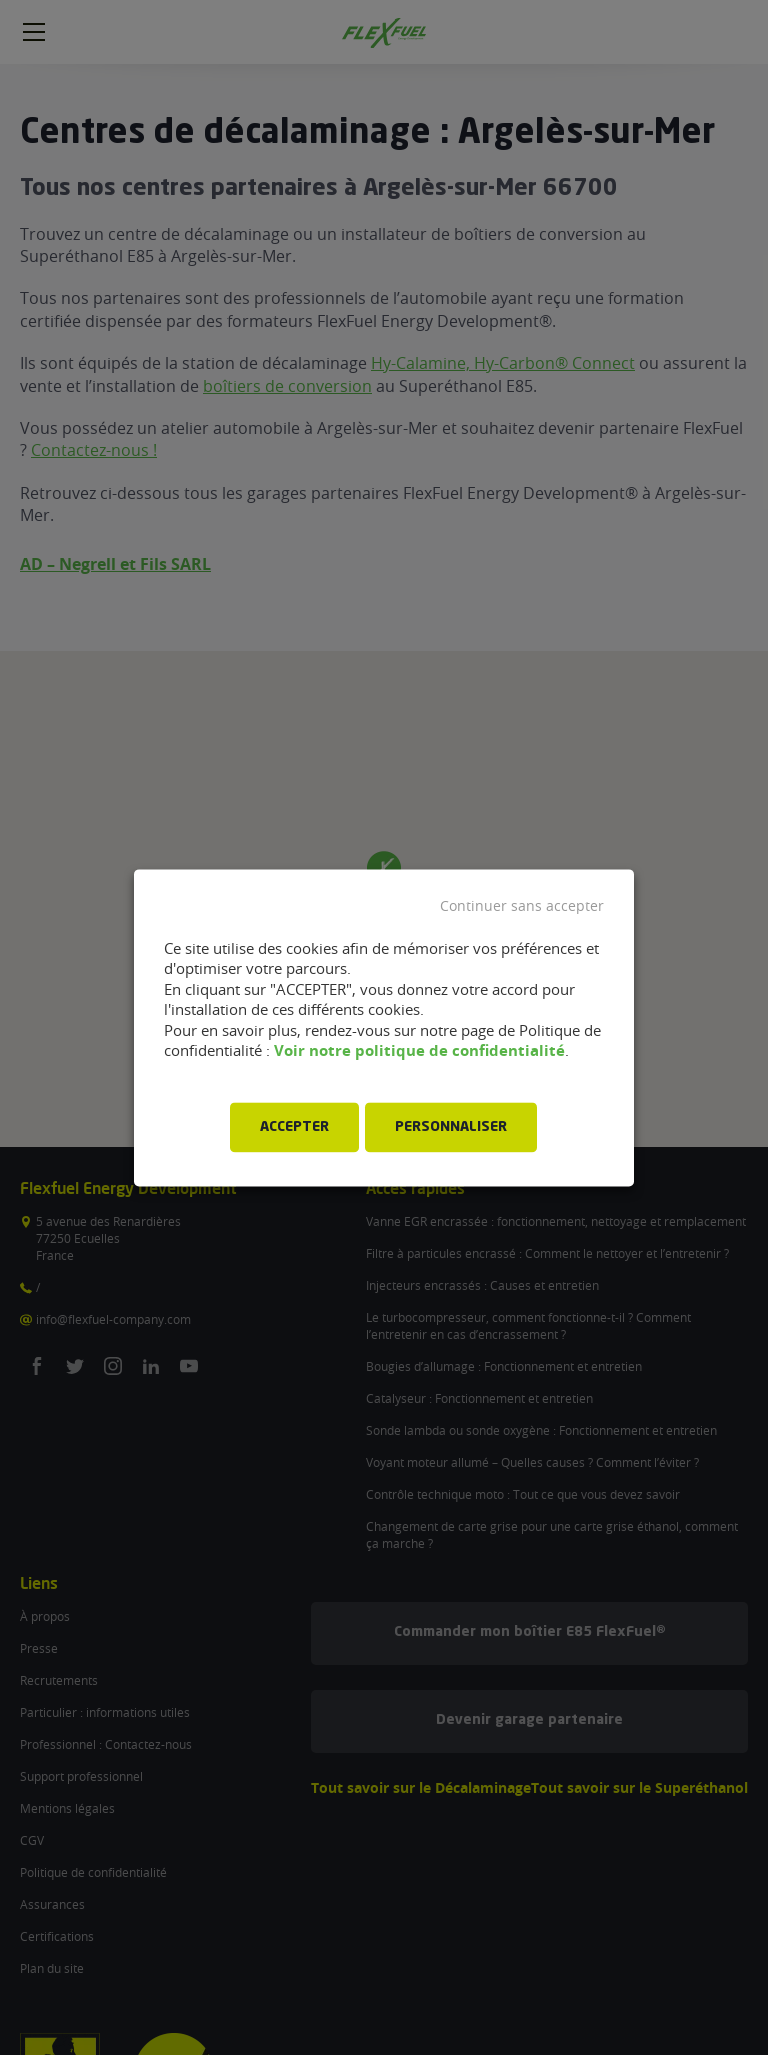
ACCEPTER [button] (294, 1127)
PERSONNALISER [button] (451, 1127)
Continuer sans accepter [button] (522, 906)
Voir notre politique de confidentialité (419, 1051)
